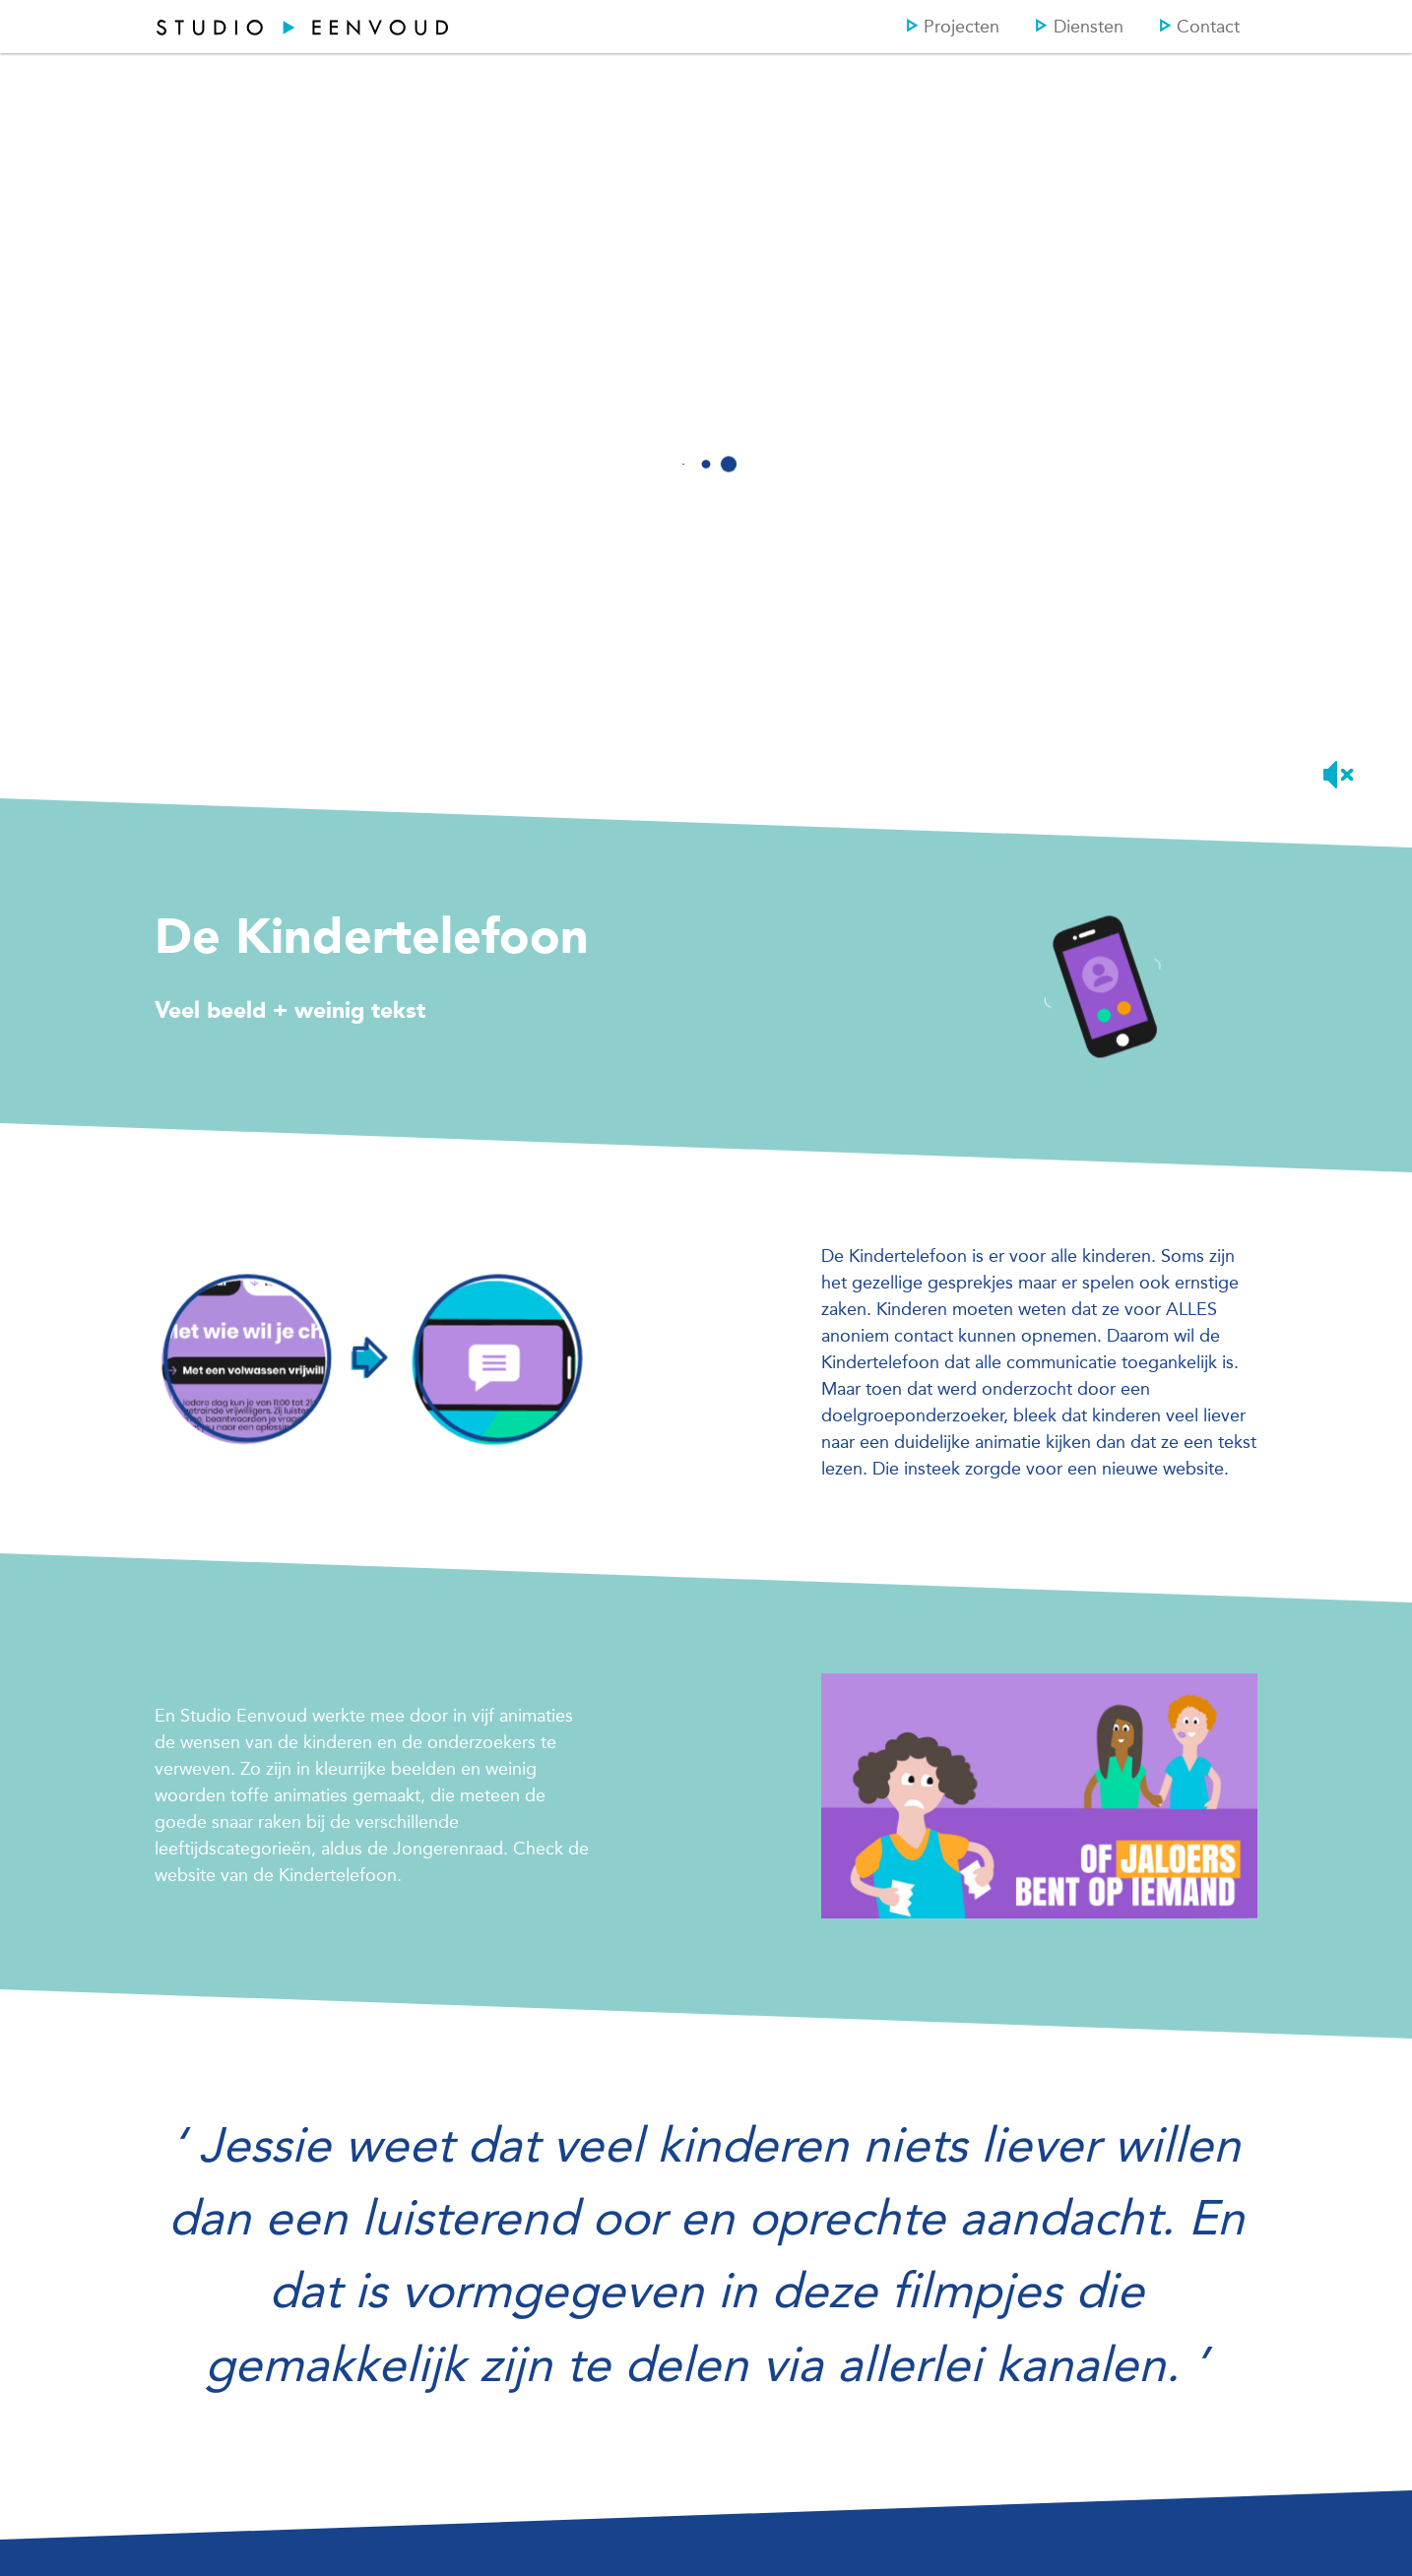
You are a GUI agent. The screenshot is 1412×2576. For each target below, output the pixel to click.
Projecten (953, 26)
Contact (1200, 26)
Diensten (1079, 26)
